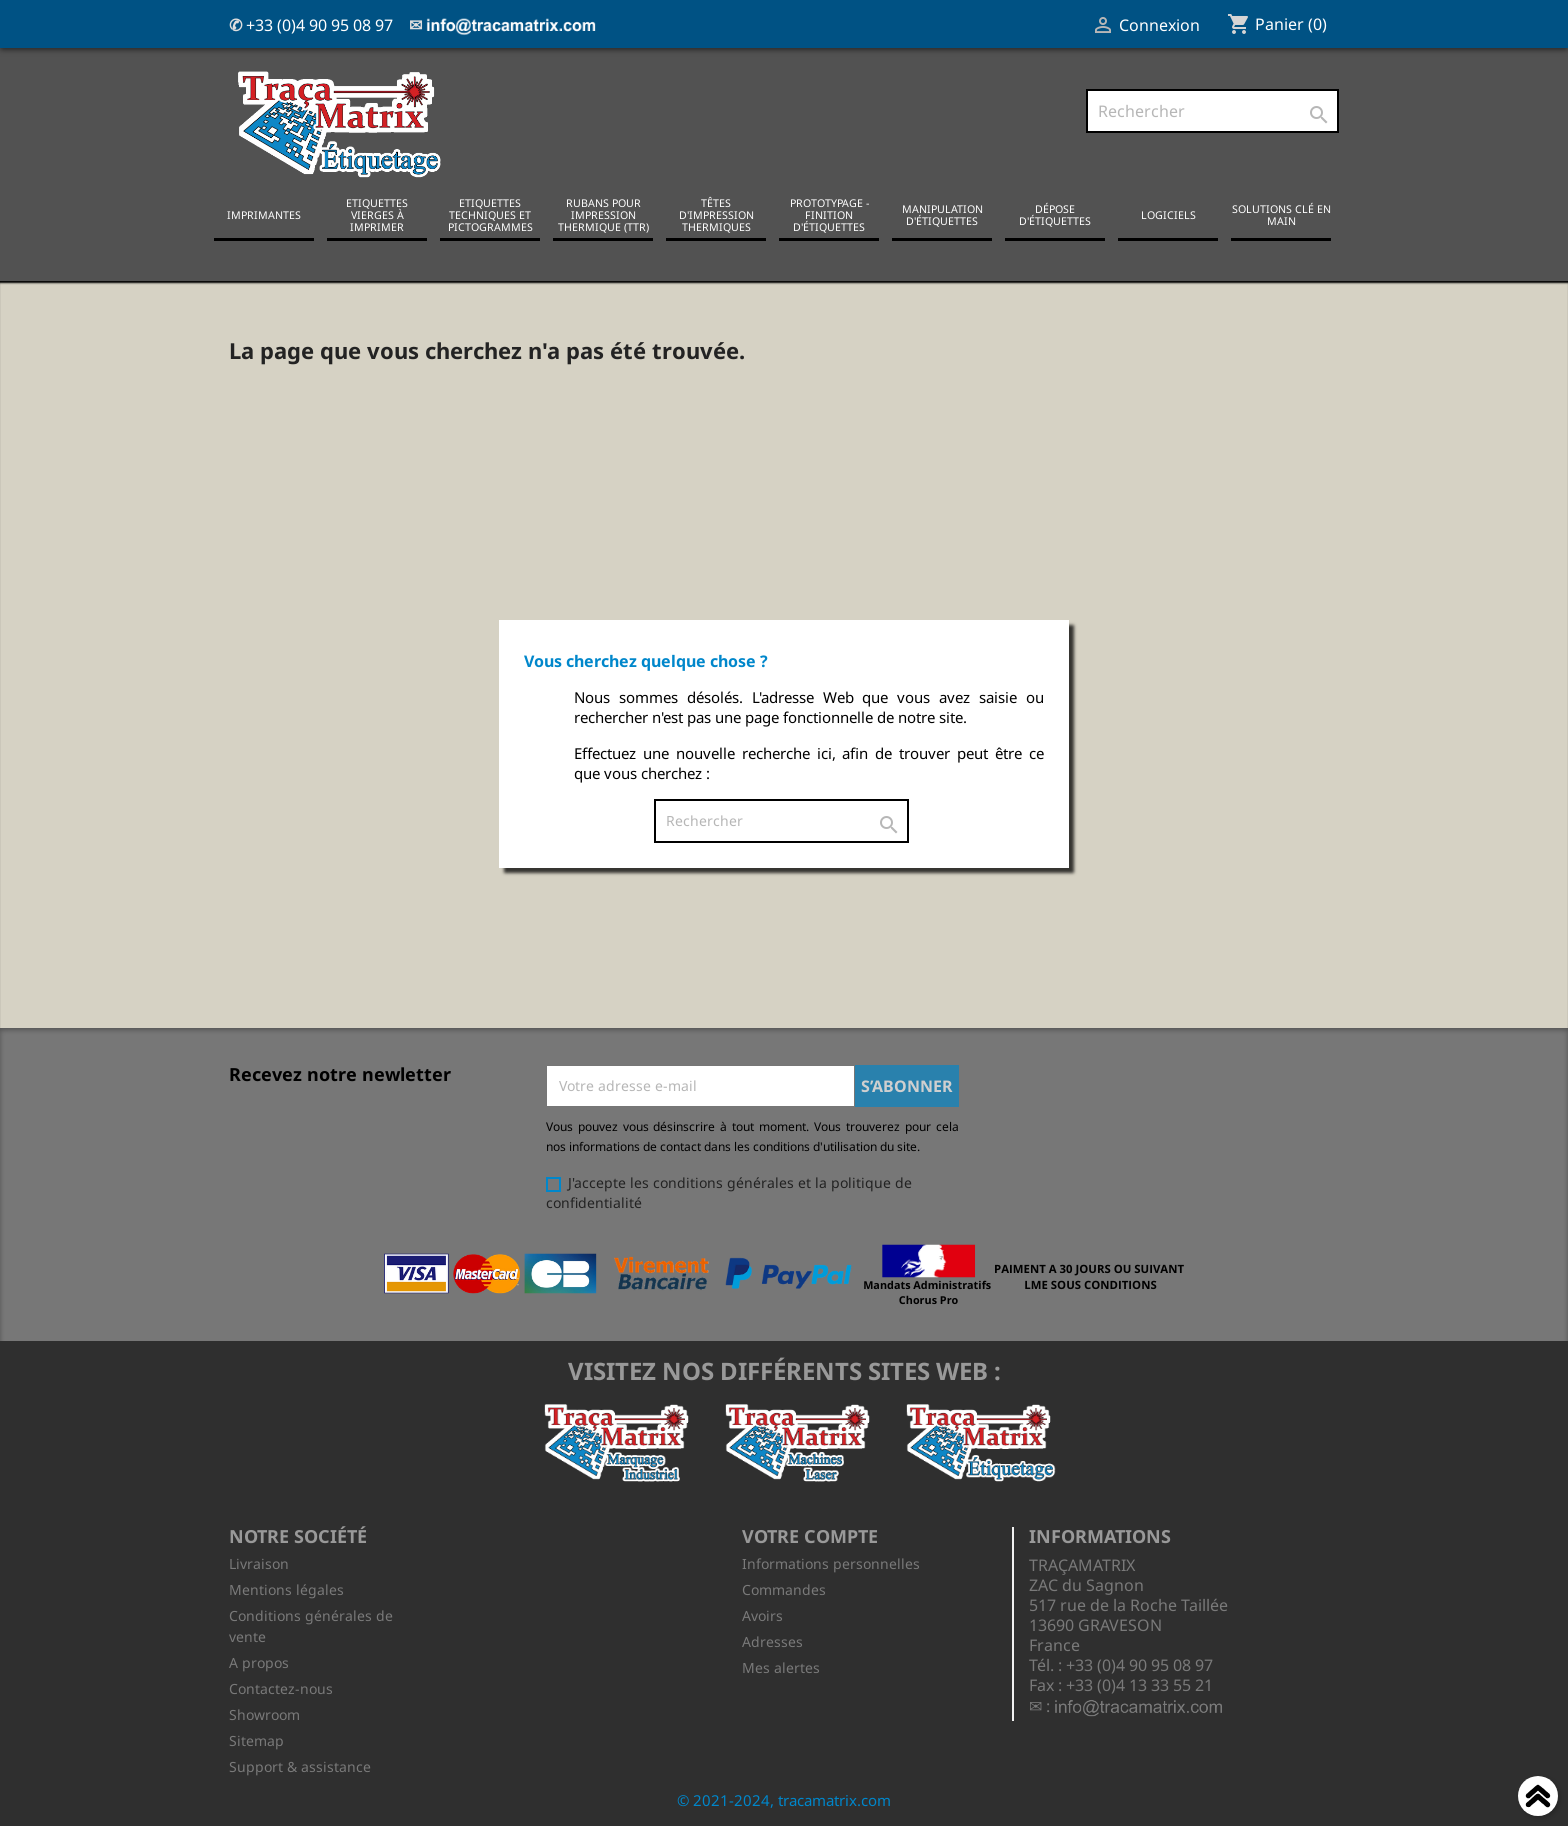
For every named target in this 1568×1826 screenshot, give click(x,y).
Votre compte (810, 1536)
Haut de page (1538, 1799)
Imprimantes (264, 215)
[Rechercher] (1212, 111)
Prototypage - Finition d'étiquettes (829, 215)
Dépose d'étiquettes (1055, 215)
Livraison (259, 1563)
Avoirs (762, 1615)
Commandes (784, 1589)
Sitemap (256, 1740)
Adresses (772, 1641)
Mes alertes (781, 1667)
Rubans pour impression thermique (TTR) (603, 215)
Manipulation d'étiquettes (942, 215)
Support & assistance (300, 1766)
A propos (259, 1662)
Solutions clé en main (1281, 215)
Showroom (264, 1714)
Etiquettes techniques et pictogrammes (490, 215)
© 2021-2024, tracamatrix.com (784, 1800)
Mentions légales (286, 1589)
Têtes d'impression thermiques (716, 215)
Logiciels (1168, 215)
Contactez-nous (281, 1688)
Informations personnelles (831, 1563)
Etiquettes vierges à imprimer (377, 215)
